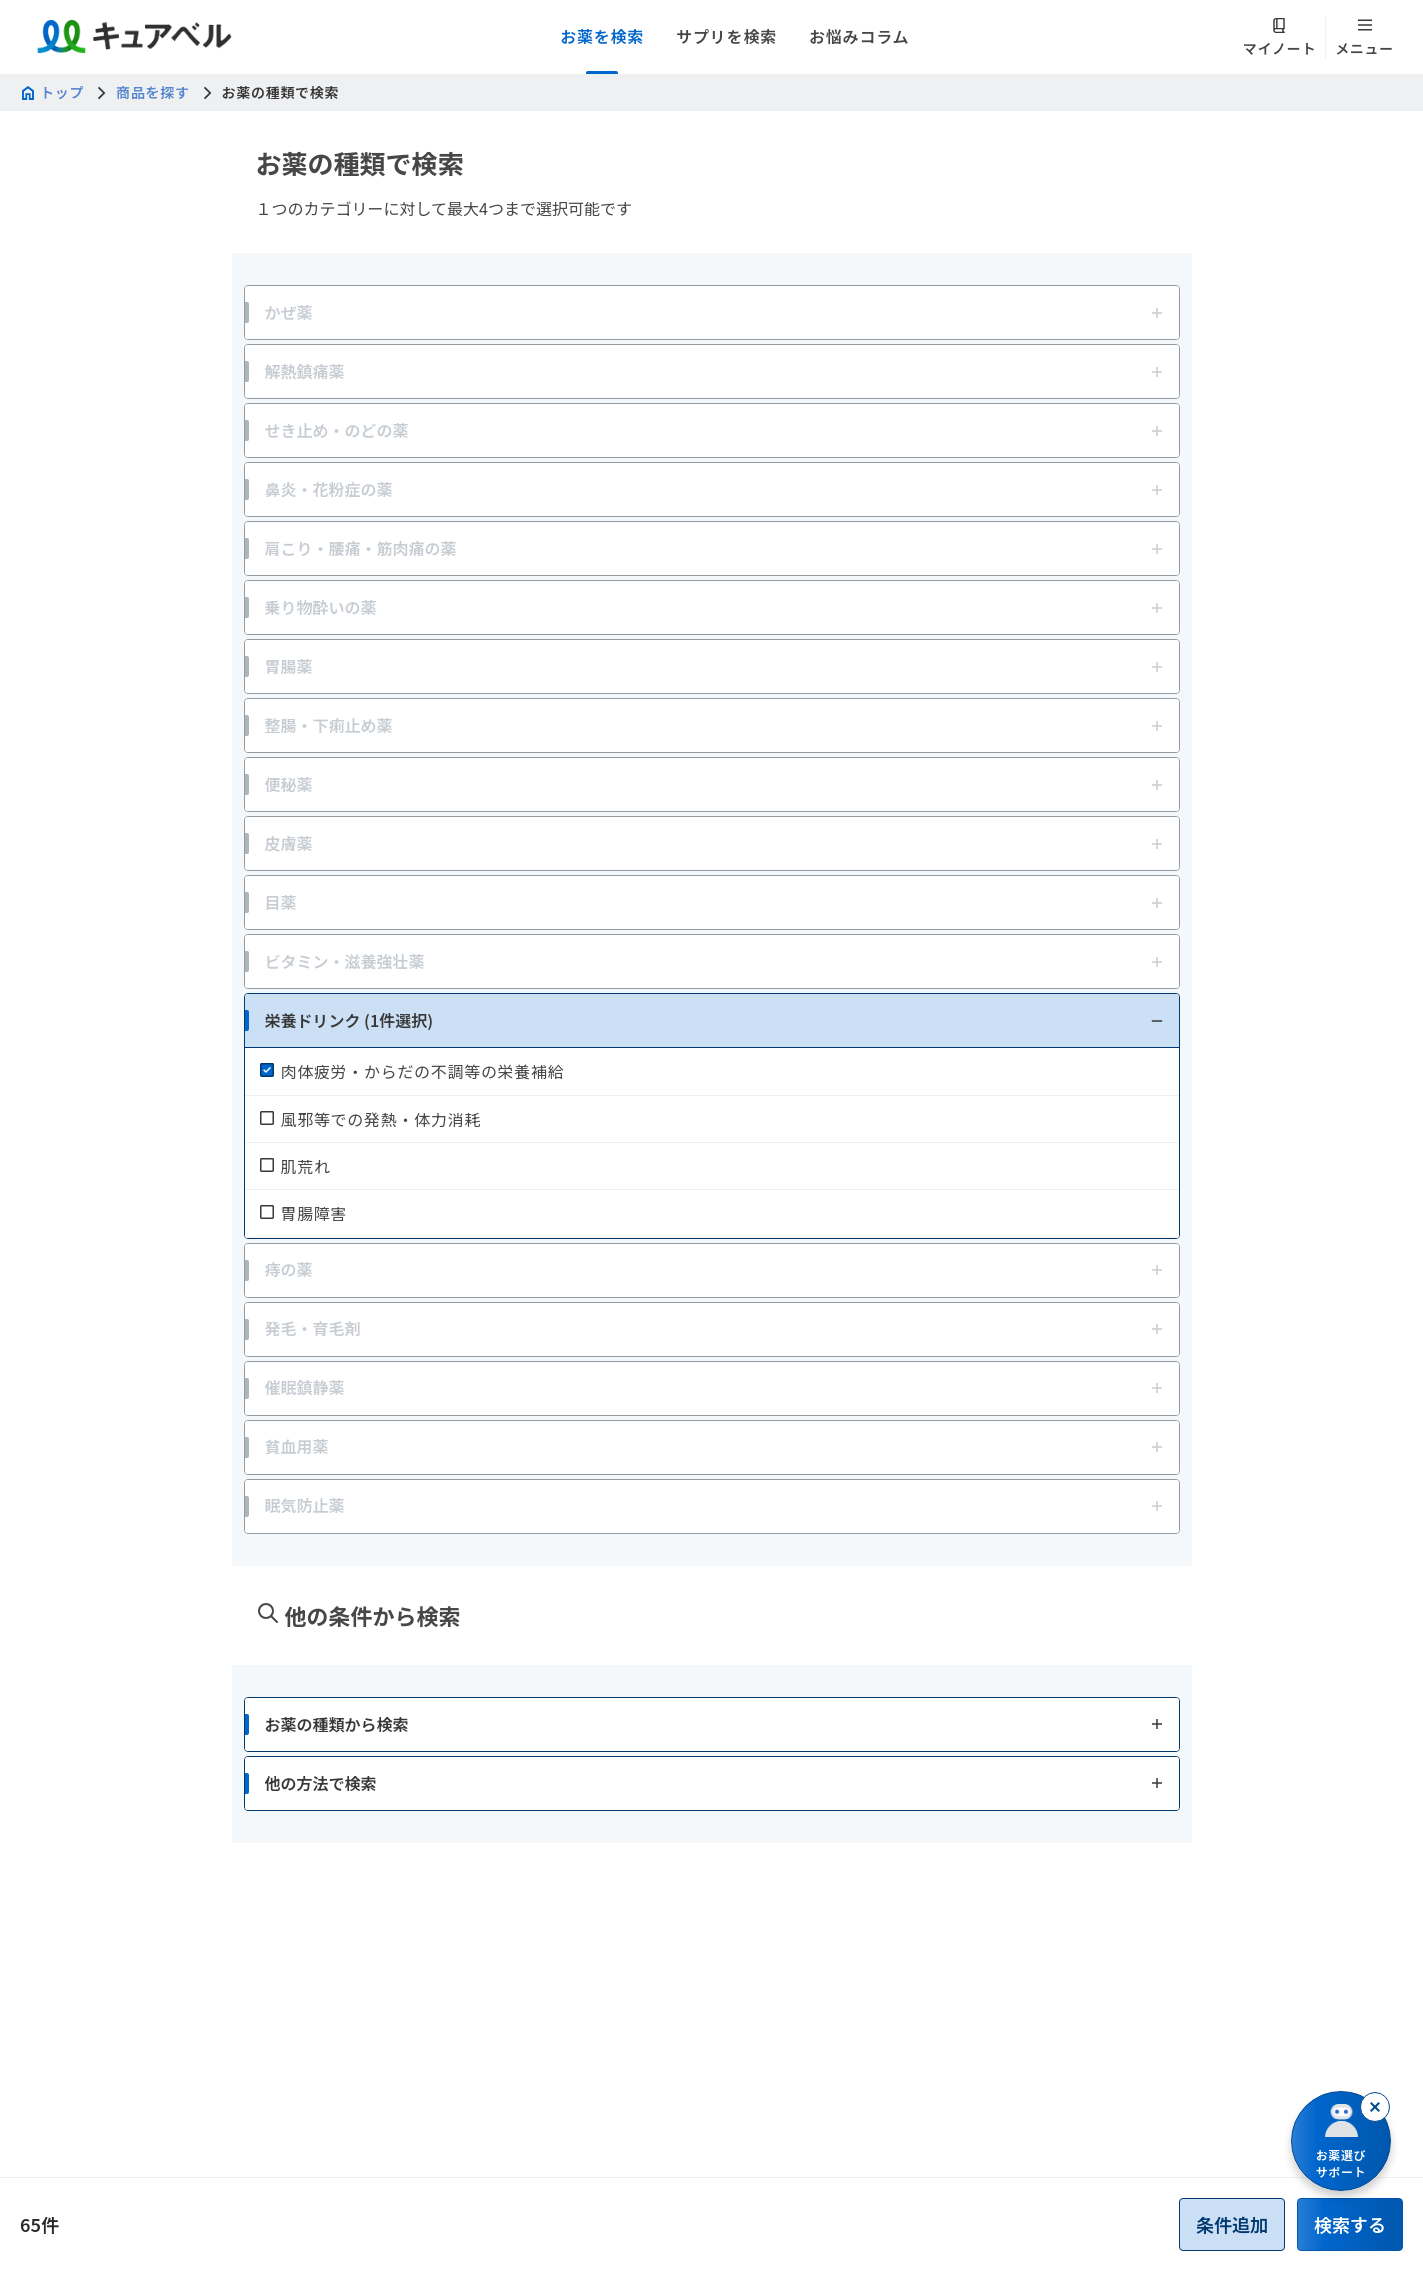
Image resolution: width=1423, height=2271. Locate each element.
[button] (712, 1020)
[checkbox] (712, 1071)
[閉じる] (1375, 2107)
